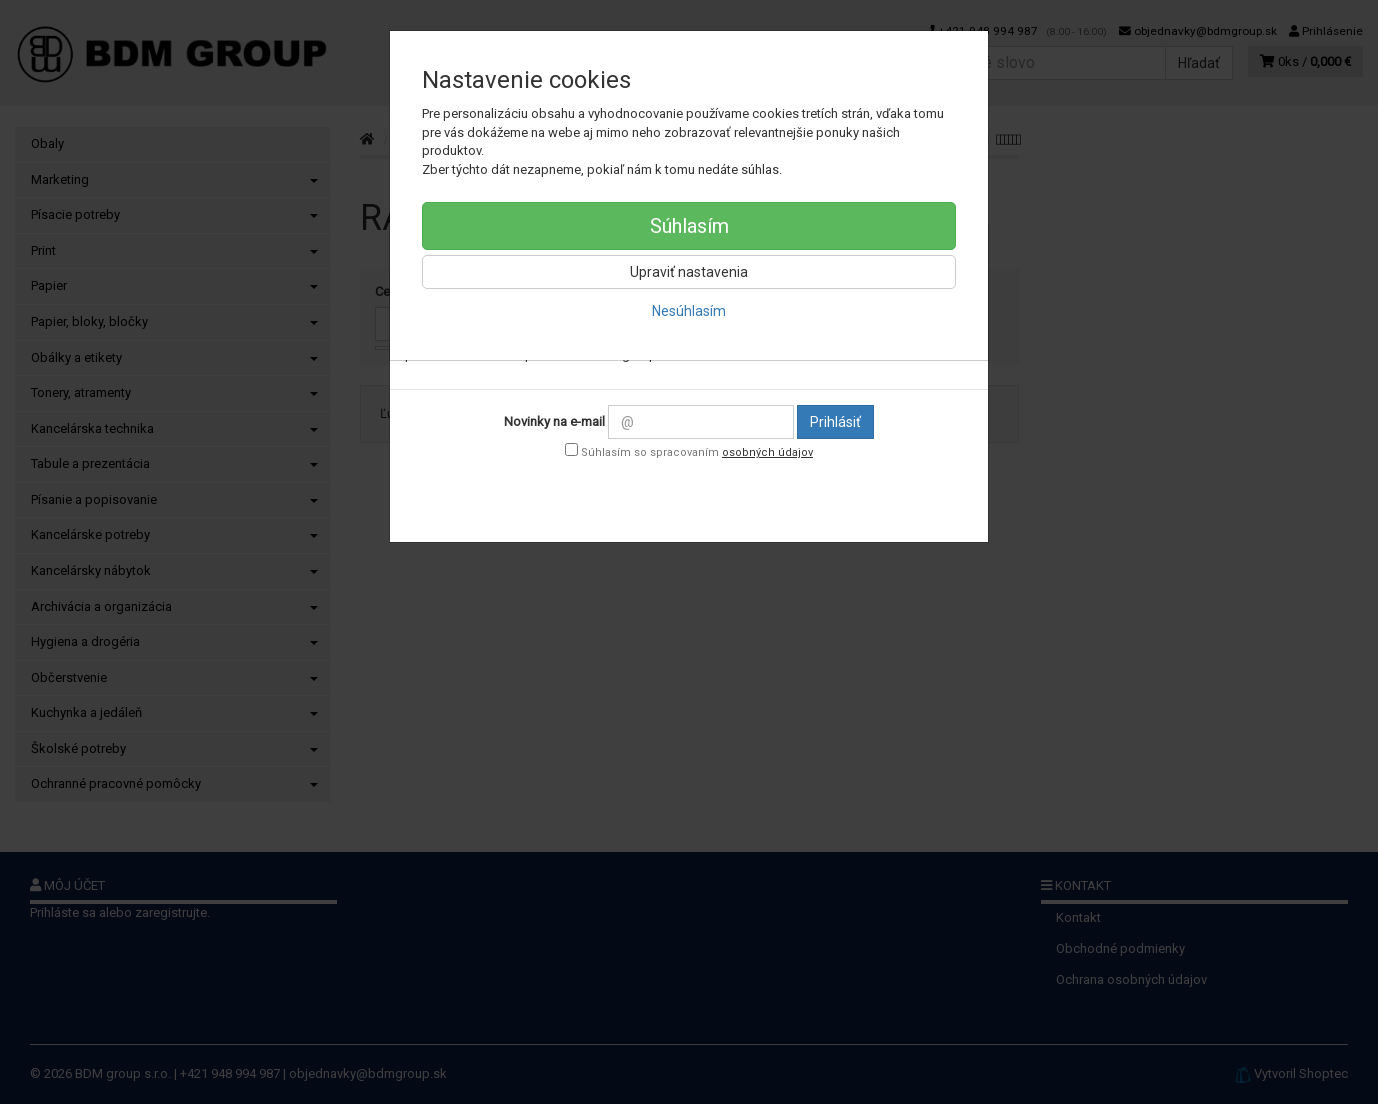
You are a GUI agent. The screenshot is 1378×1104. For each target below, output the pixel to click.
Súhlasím (689, 226)
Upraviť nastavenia (689, 272)
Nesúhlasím (689, 311)
